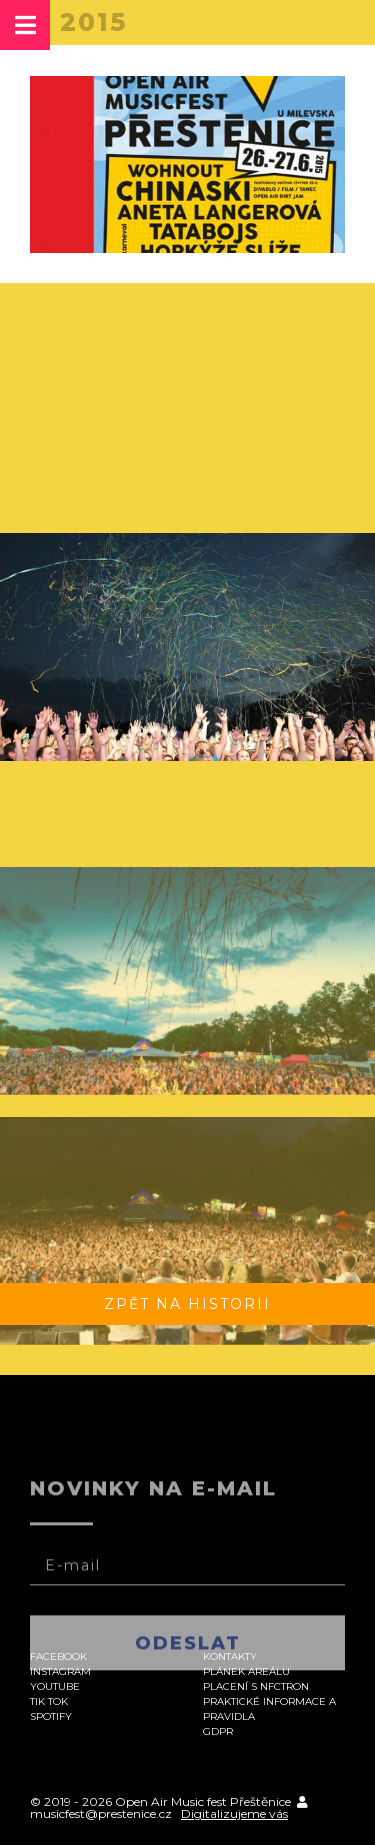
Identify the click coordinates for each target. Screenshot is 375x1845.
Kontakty (230, 1656)
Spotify (51, 1716)
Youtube (55, 1686)
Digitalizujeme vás (234, 1813)
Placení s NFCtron (256, 1686)
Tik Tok (49, 1701)
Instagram (60, 1671)
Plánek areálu (246, 1671)
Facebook (58, 1656)
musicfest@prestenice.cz (101, 1813)
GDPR (218, 1731)
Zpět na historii (187, 1304)
